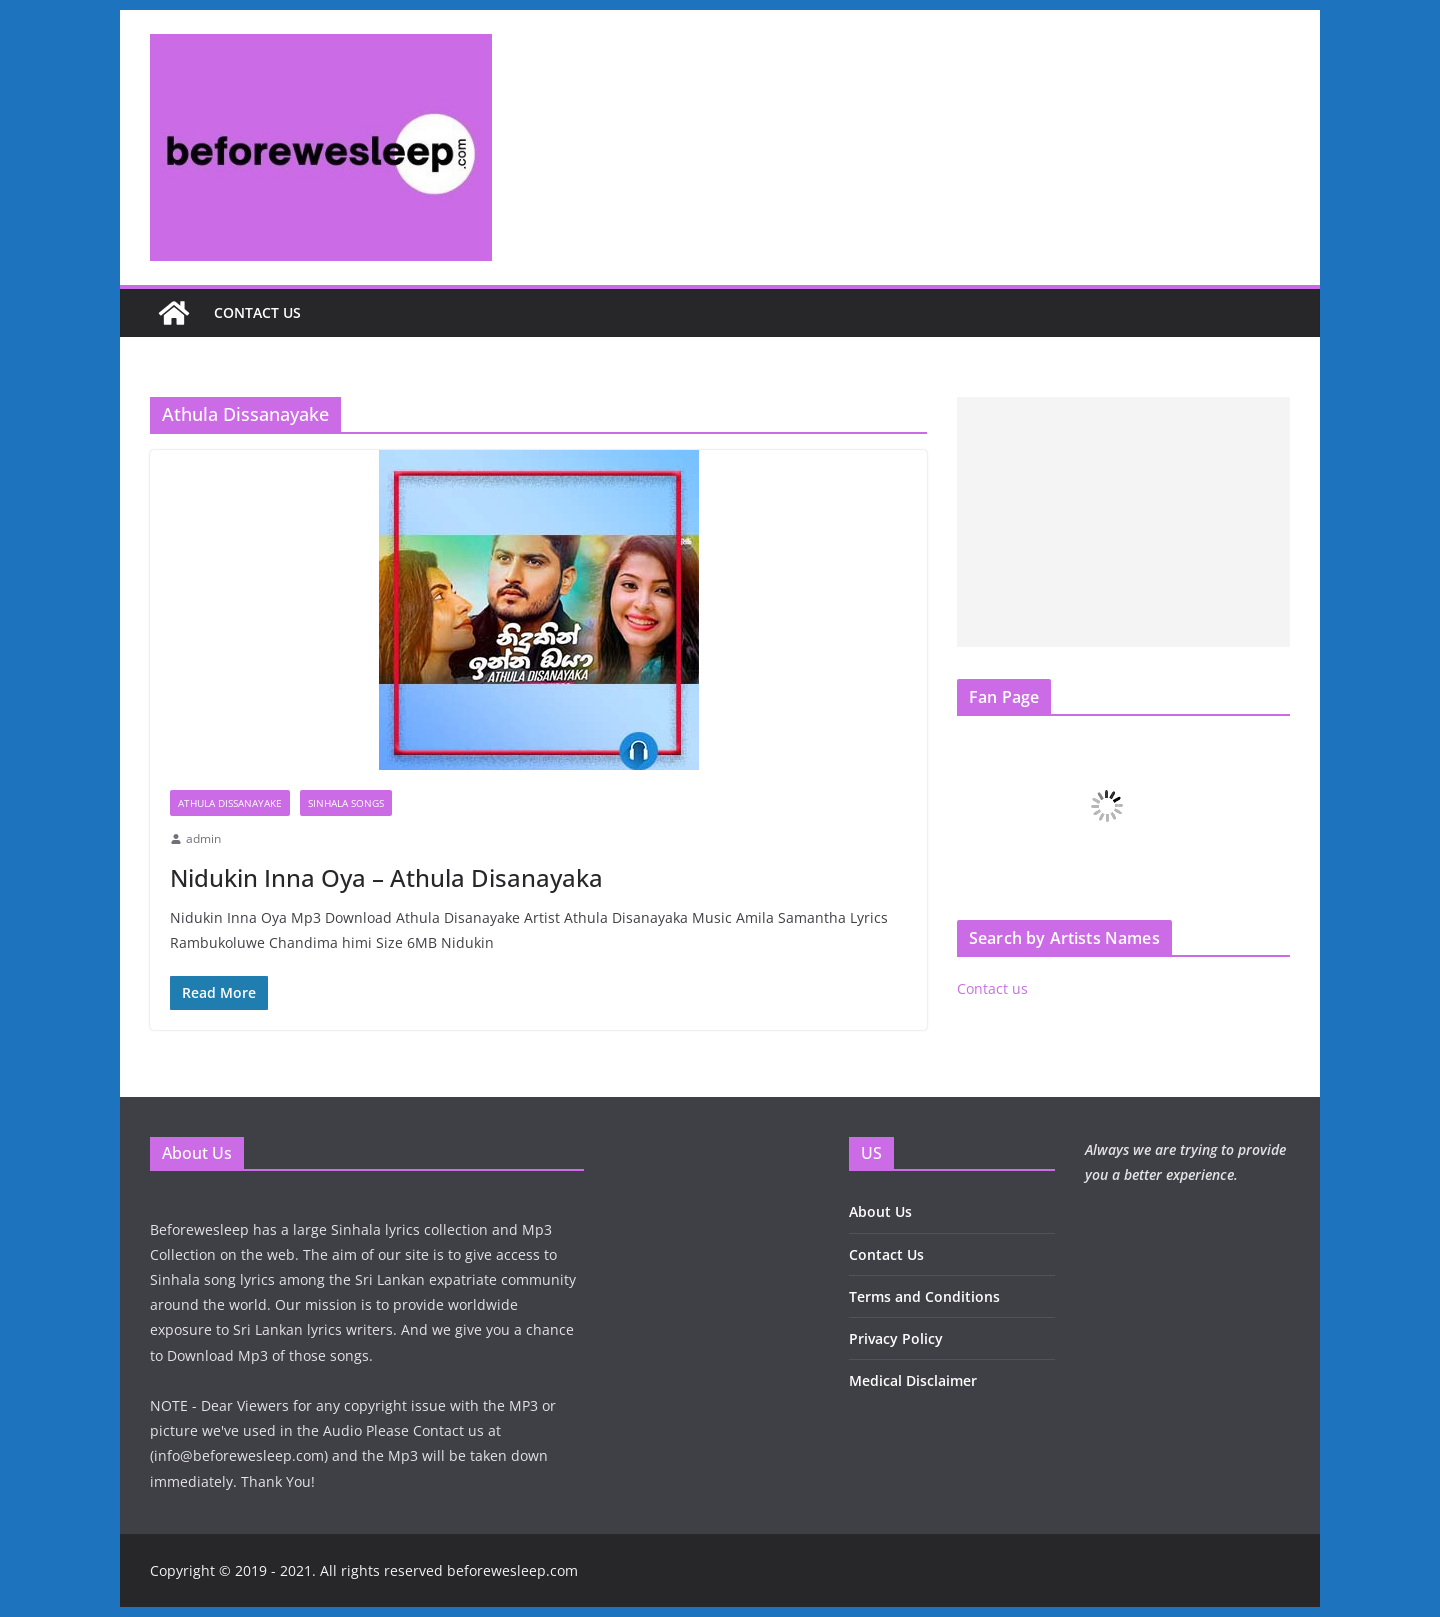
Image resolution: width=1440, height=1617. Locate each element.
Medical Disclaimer (913, 1380)
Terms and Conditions (924, 1296)
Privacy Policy (896, 1338)
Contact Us (886, 1254)
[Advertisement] (1123, 522)
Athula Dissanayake (230, 803)
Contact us (257, 312)
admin (203, 838)
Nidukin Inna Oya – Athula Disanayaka (386, 877)
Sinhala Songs (346, 803)
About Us (880, 1211)
